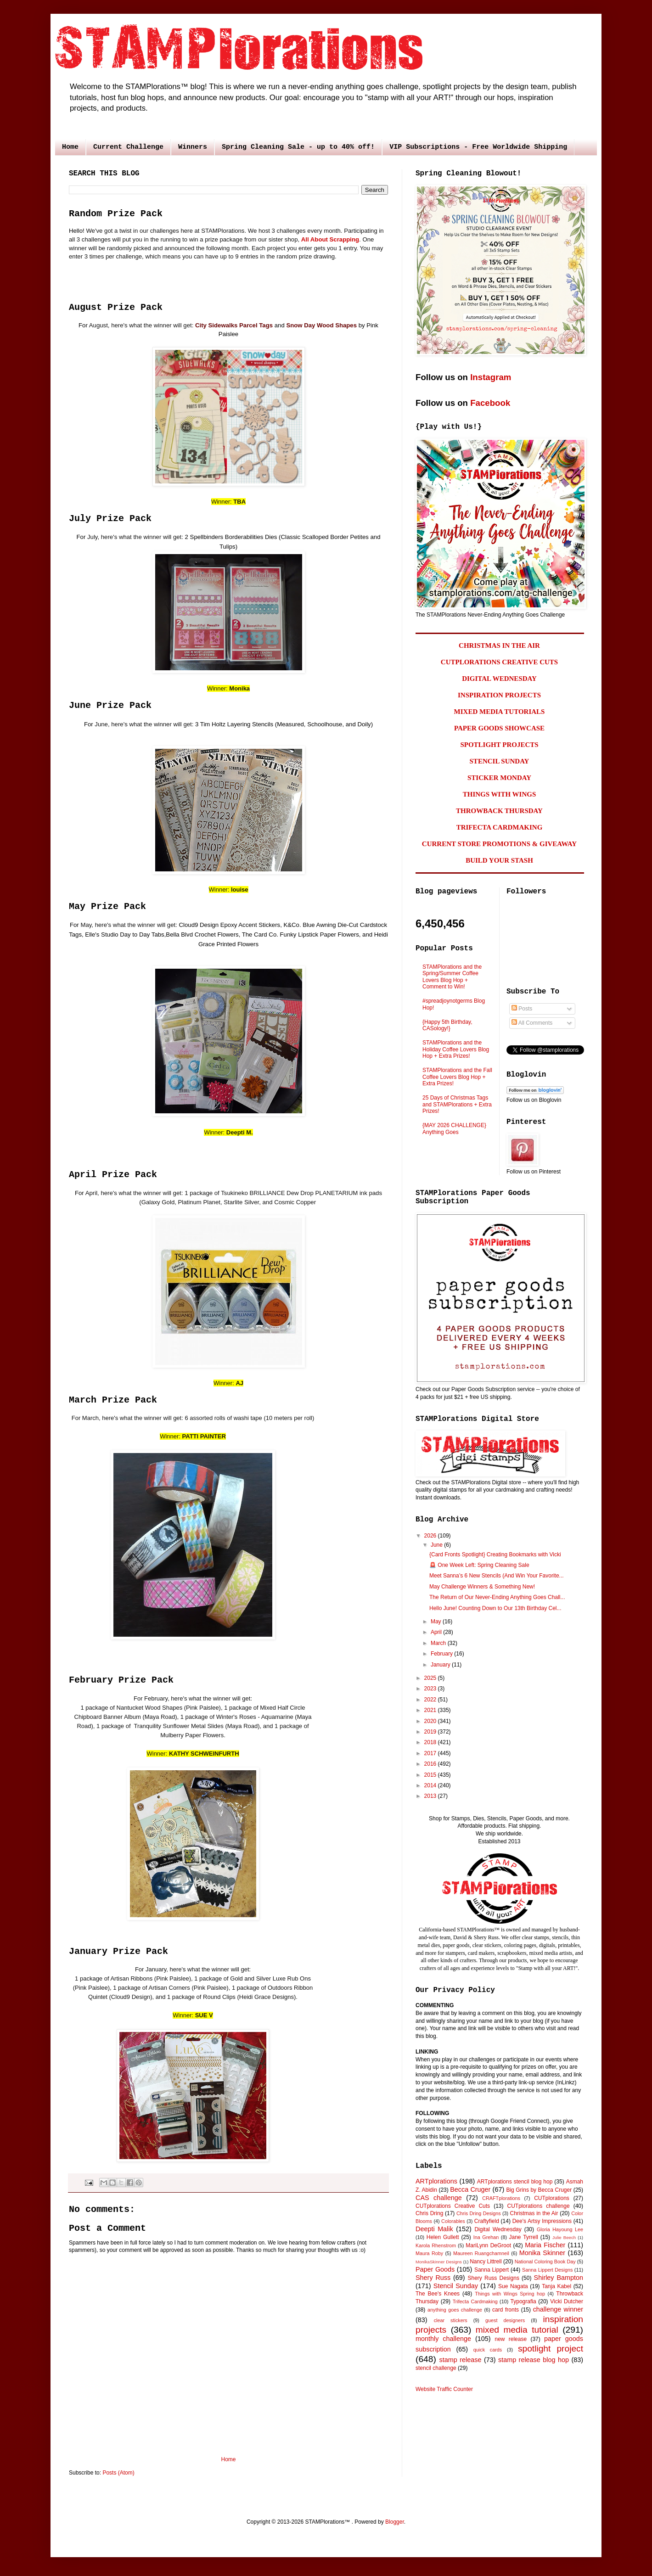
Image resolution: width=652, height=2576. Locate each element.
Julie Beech (564, 2237)
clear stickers (450, 2320)
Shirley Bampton (558, 2277)
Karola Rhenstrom (436, 2245)
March (439, 1643)
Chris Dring (429, 2213)
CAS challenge (439, 2197)
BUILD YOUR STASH (499, 860)
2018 (431, 1742)
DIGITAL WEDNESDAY (499, 678)
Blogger (394, 2522)
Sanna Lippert (491, 2270)
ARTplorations (436, 2181)
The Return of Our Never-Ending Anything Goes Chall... (497, 1597)
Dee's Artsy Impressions (542, 2221)
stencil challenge (436, 2368)
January (441, 1664)
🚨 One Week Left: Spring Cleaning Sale (479, 1565)
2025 (431, 1678)
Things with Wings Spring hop (510, 2293)
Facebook (490, 403)
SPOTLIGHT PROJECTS (499, 744)
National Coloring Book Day (545, 2261)
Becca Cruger (470, 2189)
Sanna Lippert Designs (547, 2270)
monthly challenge (443, 2338)
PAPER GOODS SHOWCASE (499, 728)
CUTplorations (551, 2198)
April (437, 1632)
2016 (431, 1764)
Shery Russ (433, 2277)
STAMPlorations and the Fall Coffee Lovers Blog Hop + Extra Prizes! (457, 1077)
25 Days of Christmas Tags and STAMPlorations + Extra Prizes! (457, 1104)
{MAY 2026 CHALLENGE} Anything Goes (454, 1128)
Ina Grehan (486, 2237)
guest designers (505, 2320)
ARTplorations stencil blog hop (514, 2181)
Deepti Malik (434, 2229)
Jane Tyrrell (523, 2237)
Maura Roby (429, 2253)
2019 (431, 1732)
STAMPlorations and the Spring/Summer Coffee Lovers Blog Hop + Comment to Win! (452, 977)
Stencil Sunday (455, 2286)
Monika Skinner (542, 2252)
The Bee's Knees (438, 2293)
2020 (431, 1721)
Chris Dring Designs (478, 2213)
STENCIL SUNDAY (499, 761)
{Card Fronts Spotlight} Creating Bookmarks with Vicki (495, 1554)
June (437, 1545)
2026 (431, 1535)
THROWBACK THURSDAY (499, 810)
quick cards (487, 2349)
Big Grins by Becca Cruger (539, 2190)
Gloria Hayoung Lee (560, 2229)
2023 (431, 1688)
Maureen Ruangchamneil (481, 2253)
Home (70, 147)
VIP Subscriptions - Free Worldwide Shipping (478, 147)
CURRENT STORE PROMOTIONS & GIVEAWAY (499, 843)
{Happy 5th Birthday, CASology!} (447, 1025)
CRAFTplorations (501, 2198)
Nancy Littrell (485, 2261)
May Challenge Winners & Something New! (482, 1586)
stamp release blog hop (533, 2359)
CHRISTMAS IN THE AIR (499, 645)
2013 (431, 1796)
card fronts (505, 2310)
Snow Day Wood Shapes (321, 325)
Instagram (490, 377)
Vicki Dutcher (566, 2301)
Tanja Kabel (556, 2286)
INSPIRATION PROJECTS (499, 695)
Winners (192, 147)
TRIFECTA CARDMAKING (499, 827)
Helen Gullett (443, 2237)
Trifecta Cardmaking (475, 2301)
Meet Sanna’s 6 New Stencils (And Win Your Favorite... (496, 1575)
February (442, 1653)
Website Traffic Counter (444, 2389)
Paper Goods (435, 2269)
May (437, 1621)
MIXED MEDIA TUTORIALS (499, 711)
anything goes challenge (454, 2309)
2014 (431, 1785)
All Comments (531, 1023)
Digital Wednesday (497, 2229)
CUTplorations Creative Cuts (453, 2206)
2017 (431, 1753)
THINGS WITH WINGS (499, 794)
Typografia (523, 2301)
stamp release (460, 2359)
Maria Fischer (545, 2245)
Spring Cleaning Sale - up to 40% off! (298, 147)
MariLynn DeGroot (488, 2245)
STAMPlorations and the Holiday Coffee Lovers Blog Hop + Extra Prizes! (455, 1049)
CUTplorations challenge (538, 2206)
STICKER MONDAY (499, 777)
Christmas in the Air (534, 2213)
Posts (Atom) (118, 2472)
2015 (431, 1775)
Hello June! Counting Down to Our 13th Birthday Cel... (495, 1608)
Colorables (453, 2221)
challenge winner (558, 2309)
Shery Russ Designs (493, 2278)
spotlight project (550, 2348)
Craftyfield (486, 2221)
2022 (431, 1699)
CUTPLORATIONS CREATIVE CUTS (499, 662)
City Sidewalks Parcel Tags (234, 325)
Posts (521, 1008)
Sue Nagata (513, 2286)
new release (511, 2339)
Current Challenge (128, 147)
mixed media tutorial (517, 2330)
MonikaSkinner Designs (439, 2261)
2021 (431, 1710)
